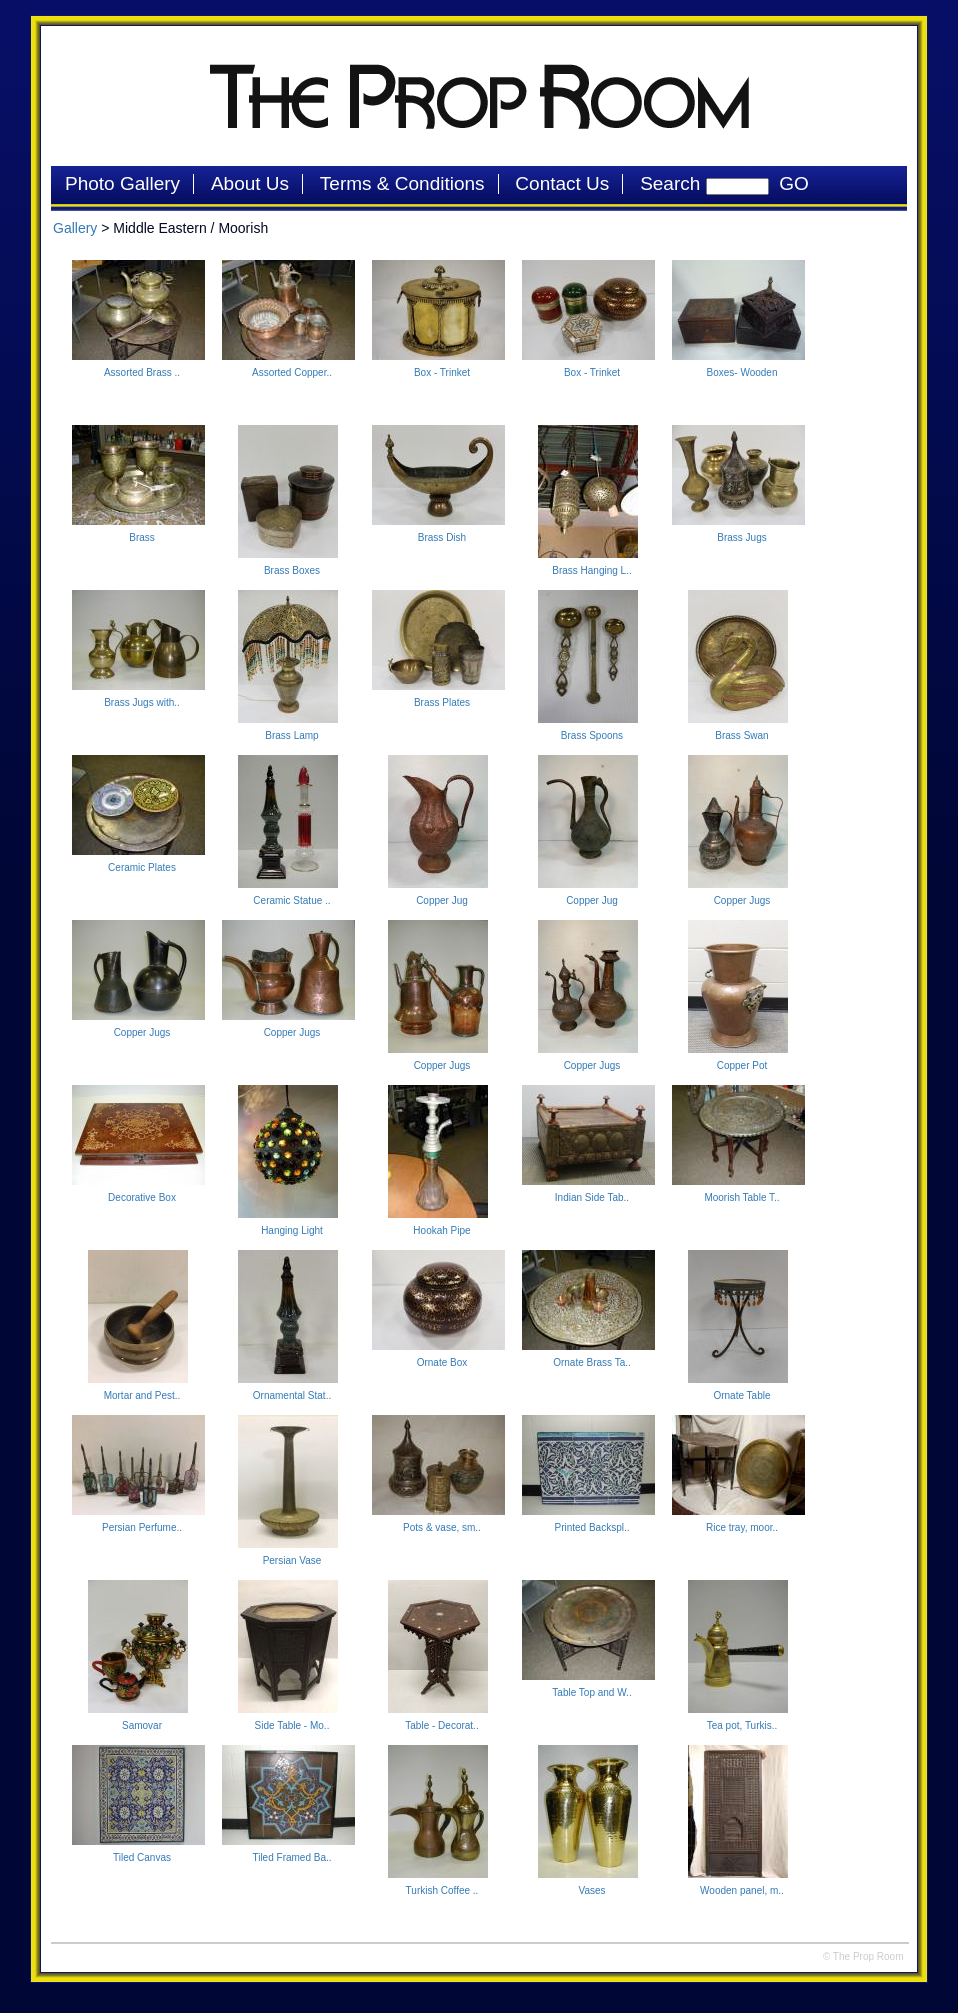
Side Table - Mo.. (292, 1725)
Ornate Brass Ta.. (592, 1362)
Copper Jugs (742, 900)
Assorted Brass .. (142, 372)
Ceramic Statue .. (291, 900)
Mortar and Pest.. (142, 1395)
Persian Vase (292, 1560)
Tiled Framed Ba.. (291, 1857)
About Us (250, 183)
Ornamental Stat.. (292, 1395)
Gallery (75, 228)
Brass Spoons (592, 735)
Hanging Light (292, 1230)
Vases (591, 1890)
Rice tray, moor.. (742, 1527)
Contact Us (562, 183)
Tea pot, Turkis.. (742, 1725)
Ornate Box (442, 1362)
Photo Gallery (122, 183)
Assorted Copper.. (292, 372)
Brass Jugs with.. (142, 702)
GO (789, 183)
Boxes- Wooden (742, 372)
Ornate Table (741, 1395)
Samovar (142, 1725)
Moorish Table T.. (741, 1197)
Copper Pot (742, 1065)
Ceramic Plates (142, 867)
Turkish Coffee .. (442, 1890)
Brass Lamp (291, 735)
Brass (142, 537)
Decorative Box (142, 1197)
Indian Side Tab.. (592, 1197)
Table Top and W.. (591, 1692)
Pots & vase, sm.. (442, 1527)
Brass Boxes (292, 570)
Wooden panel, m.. (742, 1890)
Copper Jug (442, 900)
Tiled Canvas (142, 1857)
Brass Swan (741, 735)
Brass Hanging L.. (592, 570)
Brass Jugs (741, 537)
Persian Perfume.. (142, 1527)
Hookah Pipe (441, 1230)
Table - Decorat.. (441, 1725)
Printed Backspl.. (591, 1527)
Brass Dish (442, 537)
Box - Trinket (442, 372)
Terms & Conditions (402, 183)
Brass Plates (442, 702)
